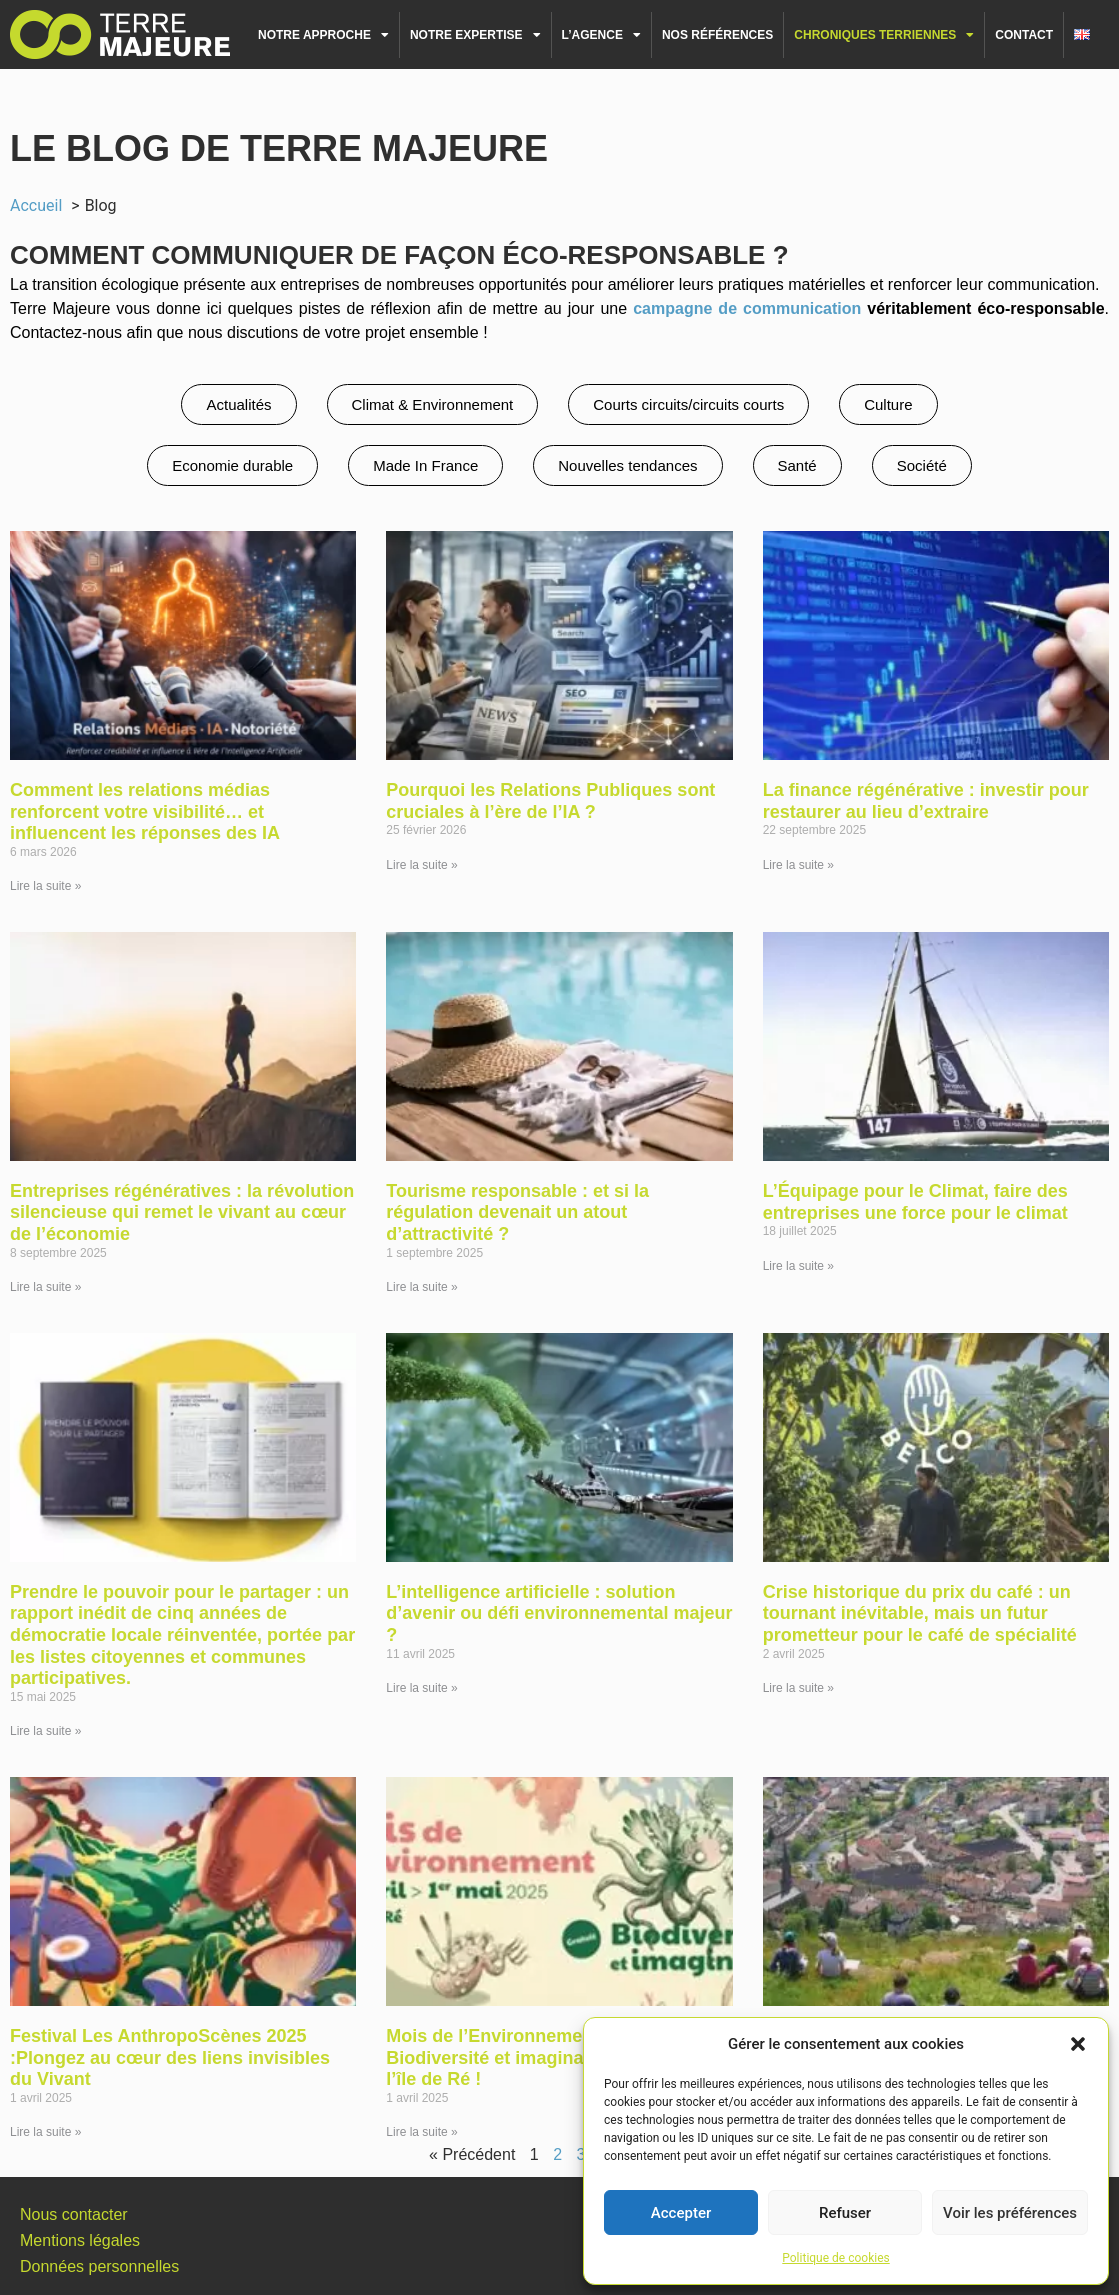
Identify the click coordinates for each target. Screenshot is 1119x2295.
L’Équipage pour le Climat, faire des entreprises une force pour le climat (915, 1202)
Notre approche (323, 35)
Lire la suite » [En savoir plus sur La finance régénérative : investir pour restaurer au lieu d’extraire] (798, 865)
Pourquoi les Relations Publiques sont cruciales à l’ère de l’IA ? (550, 801)
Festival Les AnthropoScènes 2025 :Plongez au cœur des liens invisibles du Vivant (170, 2057)
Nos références (717, 35)
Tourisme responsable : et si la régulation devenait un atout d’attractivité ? (517, 1212)
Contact (1024, 35)
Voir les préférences (1010, 2213)
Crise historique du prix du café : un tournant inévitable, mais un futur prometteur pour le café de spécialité (920, 1613)
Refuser (845, 2213)
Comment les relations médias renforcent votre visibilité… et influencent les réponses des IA (145, 811)
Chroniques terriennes (884, 35)
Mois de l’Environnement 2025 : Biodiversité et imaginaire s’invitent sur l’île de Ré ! (554, 2057)
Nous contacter (74, 2214)
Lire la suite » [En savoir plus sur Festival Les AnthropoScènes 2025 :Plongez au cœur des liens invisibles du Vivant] (45, 2132)
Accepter (681, 2213)
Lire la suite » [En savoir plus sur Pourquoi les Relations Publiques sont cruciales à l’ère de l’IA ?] (421, 865)
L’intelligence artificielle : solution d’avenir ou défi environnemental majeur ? (559, 1613)
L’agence (601, 35)
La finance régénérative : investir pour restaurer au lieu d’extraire (926, 801)
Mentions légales (80, 2240)
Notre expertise (475, 35)
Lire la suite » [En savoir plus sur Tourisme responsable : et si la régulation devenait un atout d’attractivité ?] (421, 1287)
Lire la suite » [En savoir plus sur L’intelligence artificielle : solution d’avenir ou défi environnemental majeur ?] (421, 1688)
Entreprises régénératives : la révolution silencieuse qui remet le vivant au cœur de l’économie (182, 1212)
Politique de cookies (835, 2258)
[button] (1078, 2044)
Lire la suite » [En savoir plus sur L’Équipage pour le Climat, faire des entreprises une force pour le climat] (798, 1266)
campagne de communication (747, 308)
